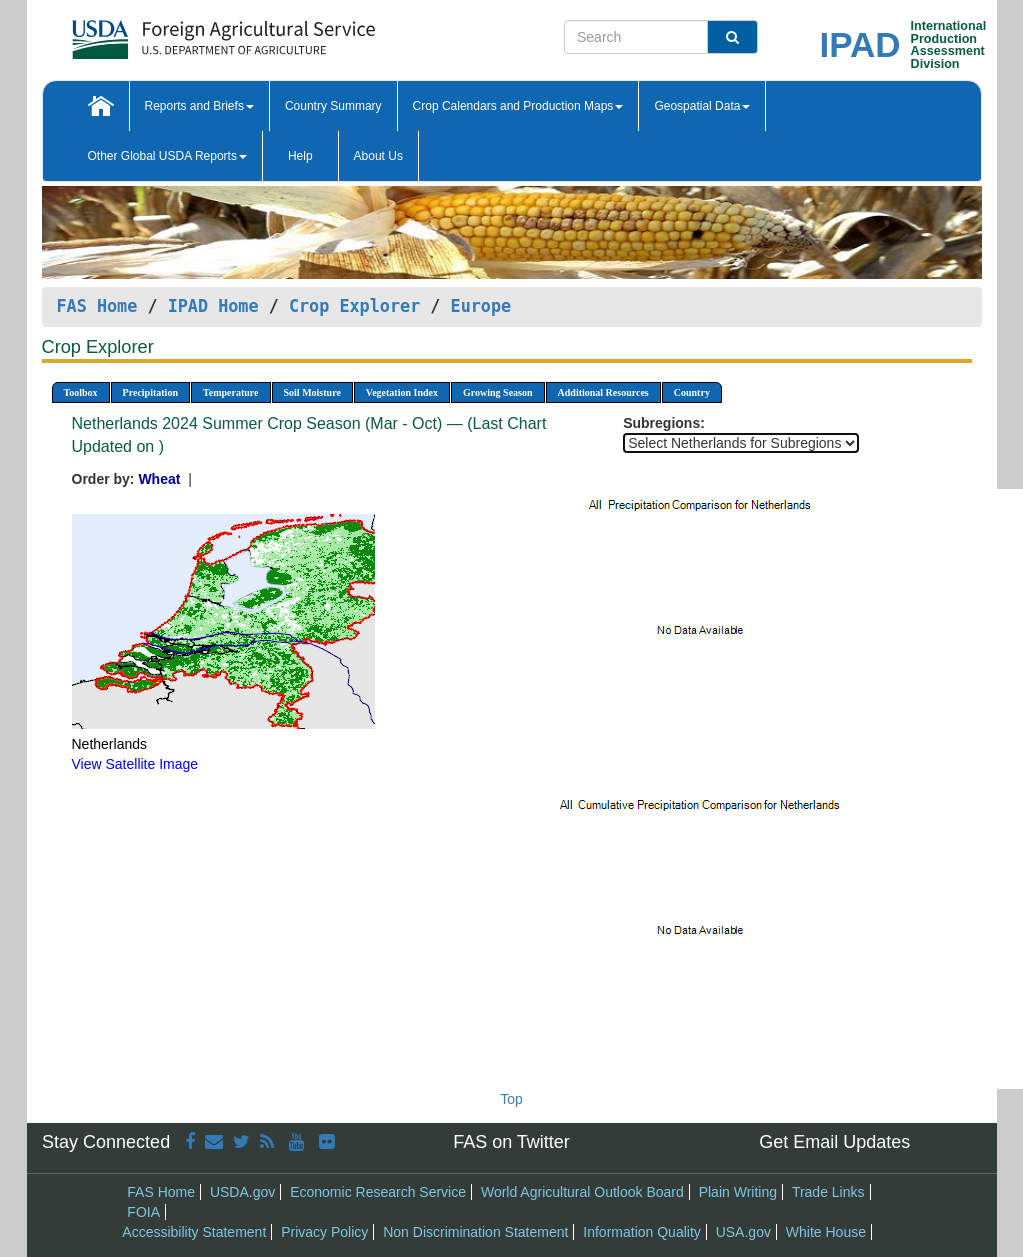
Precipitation (150, 392)
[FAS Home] (173, 32)
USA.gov (743, 1232)
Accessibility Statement (194, 1232)
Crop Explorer (354, 306)
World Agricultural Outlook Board (582, 1192)
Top (511, 1099)
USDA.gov (242, 1192)
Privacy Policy (324, 1232)
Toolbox (81, 392)
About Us (378, 156)
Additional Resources (603, 392)
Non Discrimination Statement (475, 1232)
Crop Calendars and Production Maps (518, 106)
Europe (481, 306)
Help (300, 156)
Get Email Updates (834, 1142)
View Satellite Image (135, 764)
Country (692, 392)
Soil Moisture (312, 392)
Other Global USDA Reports (167, 156)
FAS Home (97, 306)
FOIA (143, 1212)
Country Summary (333, 106)
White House (826, 1232)
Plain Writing (738, 1192)
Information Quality (642, 1232)
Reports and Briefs (199, 106)
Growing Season (498, 392)
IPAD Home (213, 306)
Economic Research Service (378, 1192)
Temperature (231, 392)
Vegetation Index (402, 392)
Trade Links (828, 1192)
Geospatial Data (702, 106)
